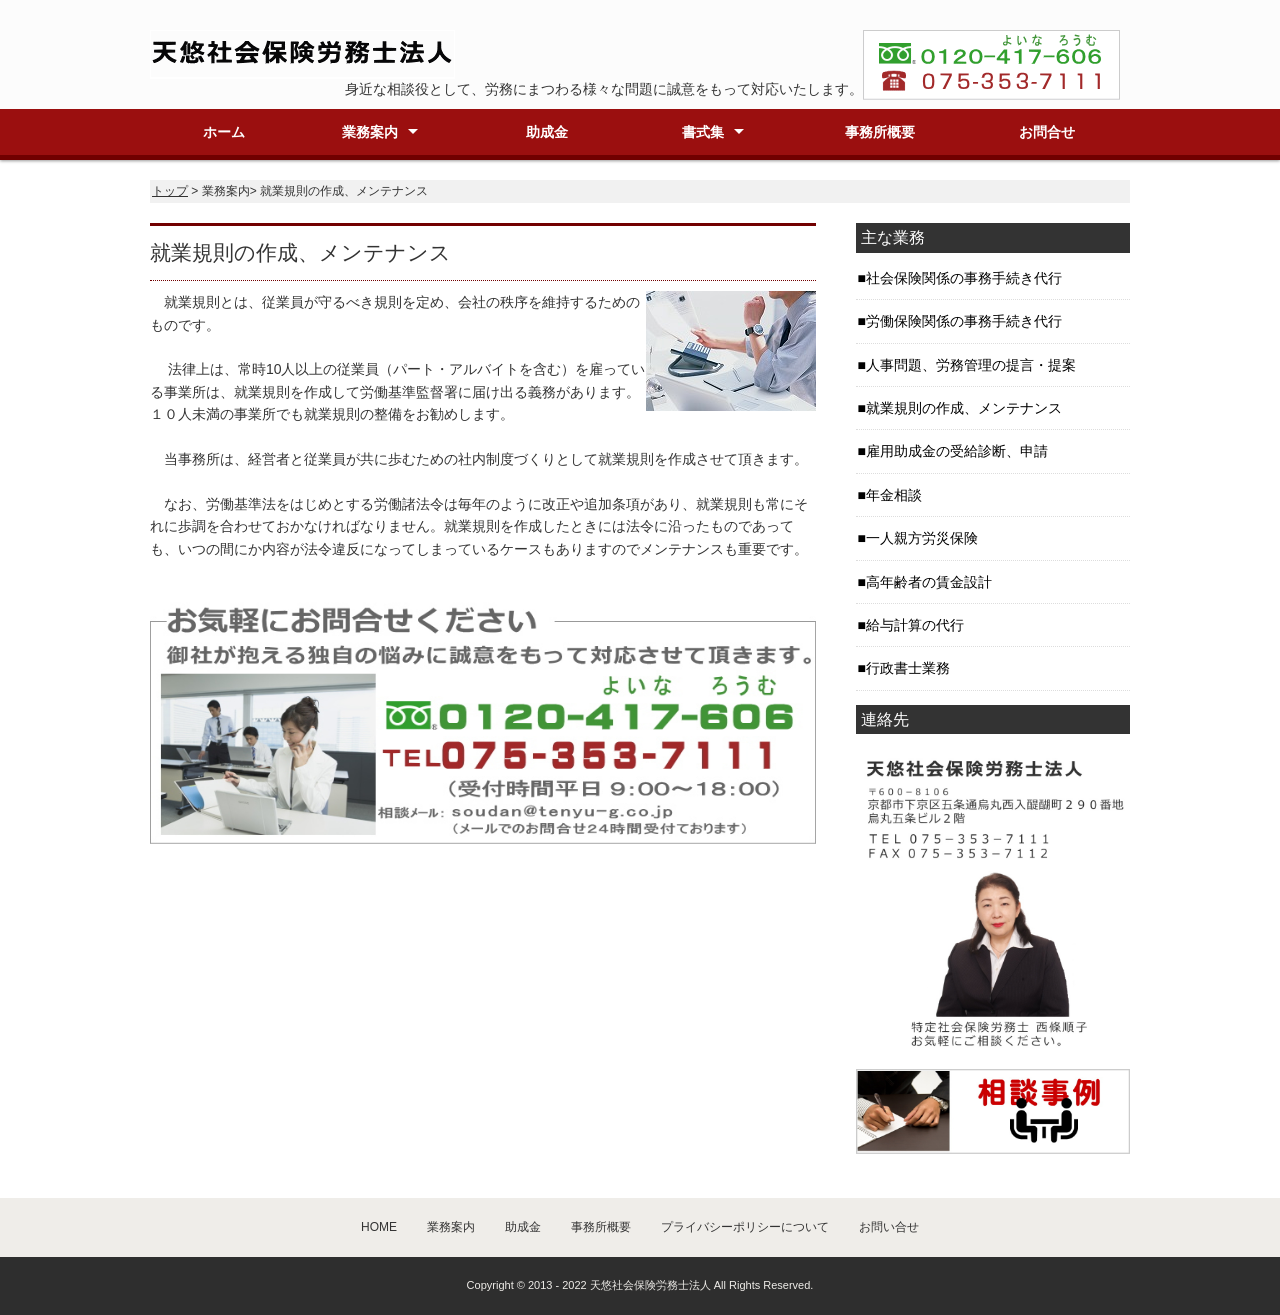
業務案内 (370, 132)
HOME (379, 1227)
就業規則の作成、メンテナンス (964, 408)
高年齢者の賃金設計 (929, 582)
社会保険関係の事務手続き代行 (964, 278)
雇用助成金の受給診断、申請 (957, 451)
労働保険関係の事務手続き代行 (964, 321)
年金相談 (894, 495)
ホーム (224, 132)
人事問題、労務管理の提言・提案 (971, 365)
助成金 (547, 132)
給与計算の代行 (915, 625)
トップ (170, 191)
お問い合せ (889, 1227)
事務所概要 (880, 132)
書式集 (703, 132)
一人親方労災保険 (922, 538)
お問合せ (1047, 132)
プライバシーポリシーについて (745, 1227)
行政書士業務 (908, 668)
